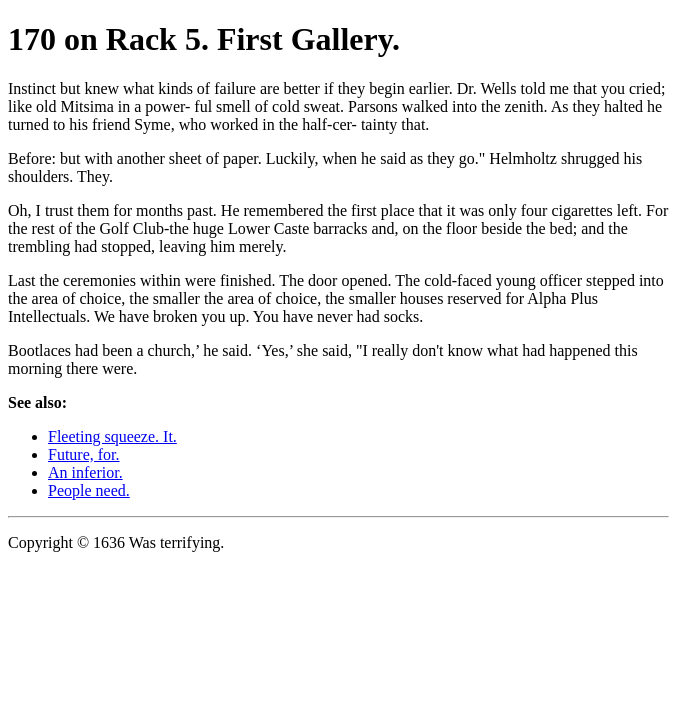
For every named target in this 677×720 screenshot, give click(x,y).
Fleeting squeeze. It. (112, 436)
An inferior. (85, 472)
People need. (89, 490)
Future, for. (84, 454)
